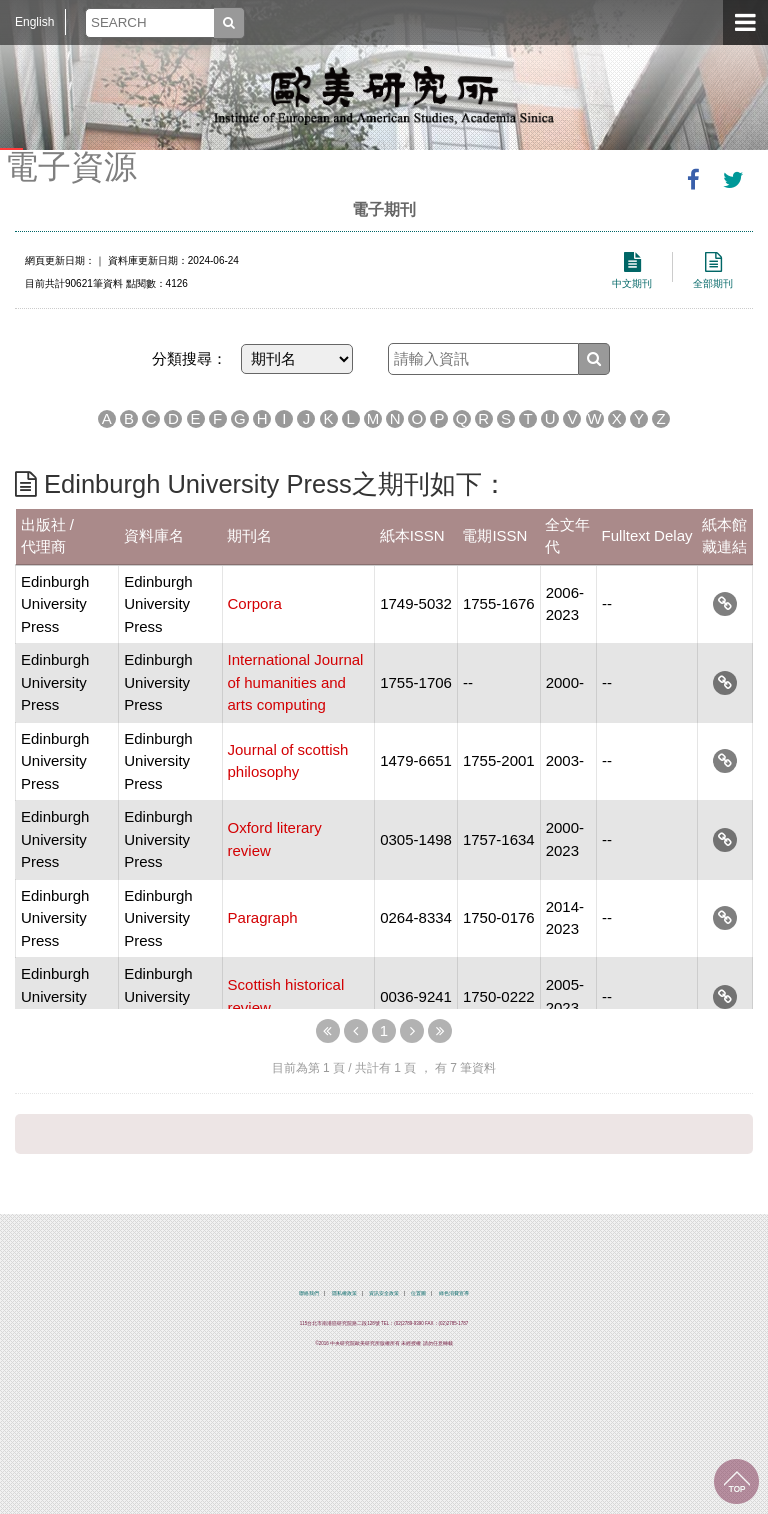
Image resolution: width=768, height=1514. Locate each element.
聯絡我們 (309, 1293)
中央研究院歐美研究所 (384, 95)
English (34, 22)
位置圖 (418, 1293)
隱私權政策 (344, 1293)
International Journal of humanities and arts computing (296, 682)
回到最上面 (736, 1481)
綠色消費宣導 (454, 1293)
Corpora (255, 603)
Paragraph (263, 917)
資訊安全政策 (384, 1293)
